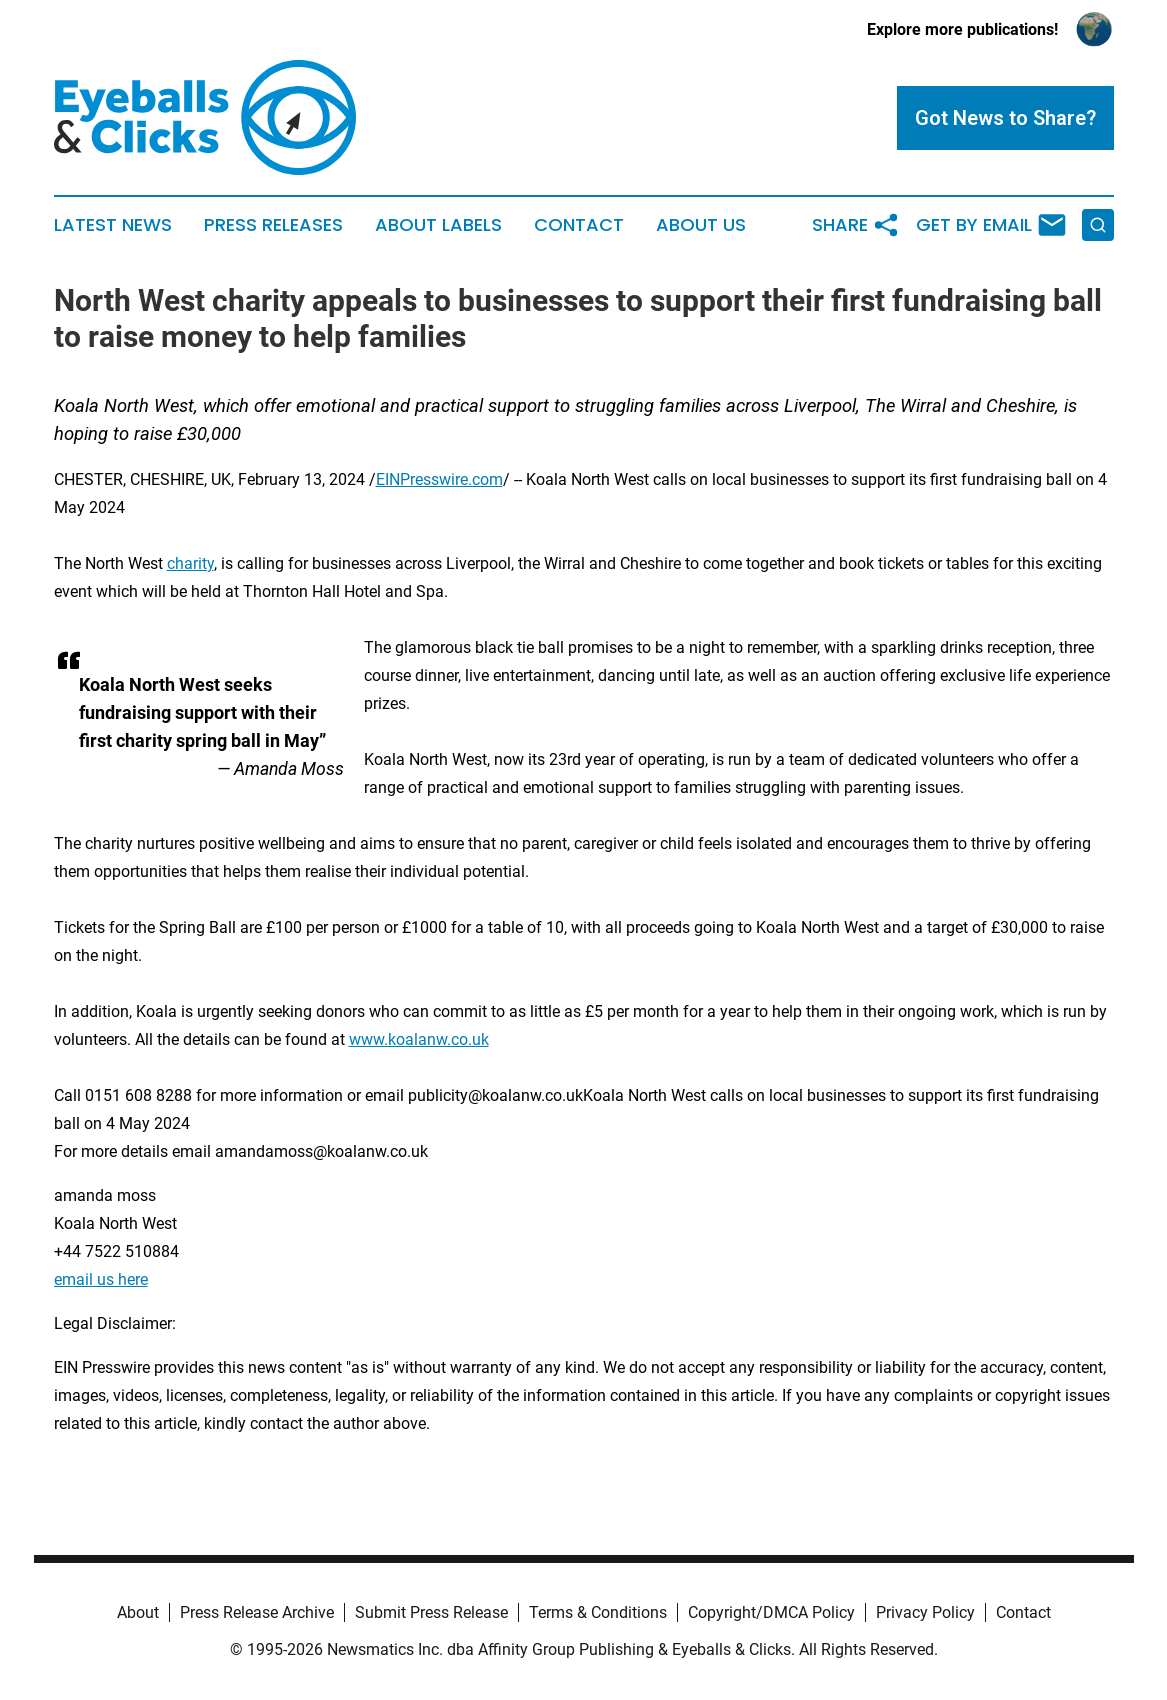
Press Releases (273, 225)
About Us (701, 225)
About (138, 1612)
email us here (101, 1279)
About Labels (438, 225)
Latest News (113, 225)
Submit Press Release (431, 1612)
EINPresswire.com (439, 479)
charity (190, 563)
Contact (579, 225)
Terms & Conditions (598, 1612)
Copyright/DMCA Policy (771, 1612)
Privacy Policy (925, 1612)
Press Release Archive (257, 1612)
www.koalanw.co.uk (419, 1039)
